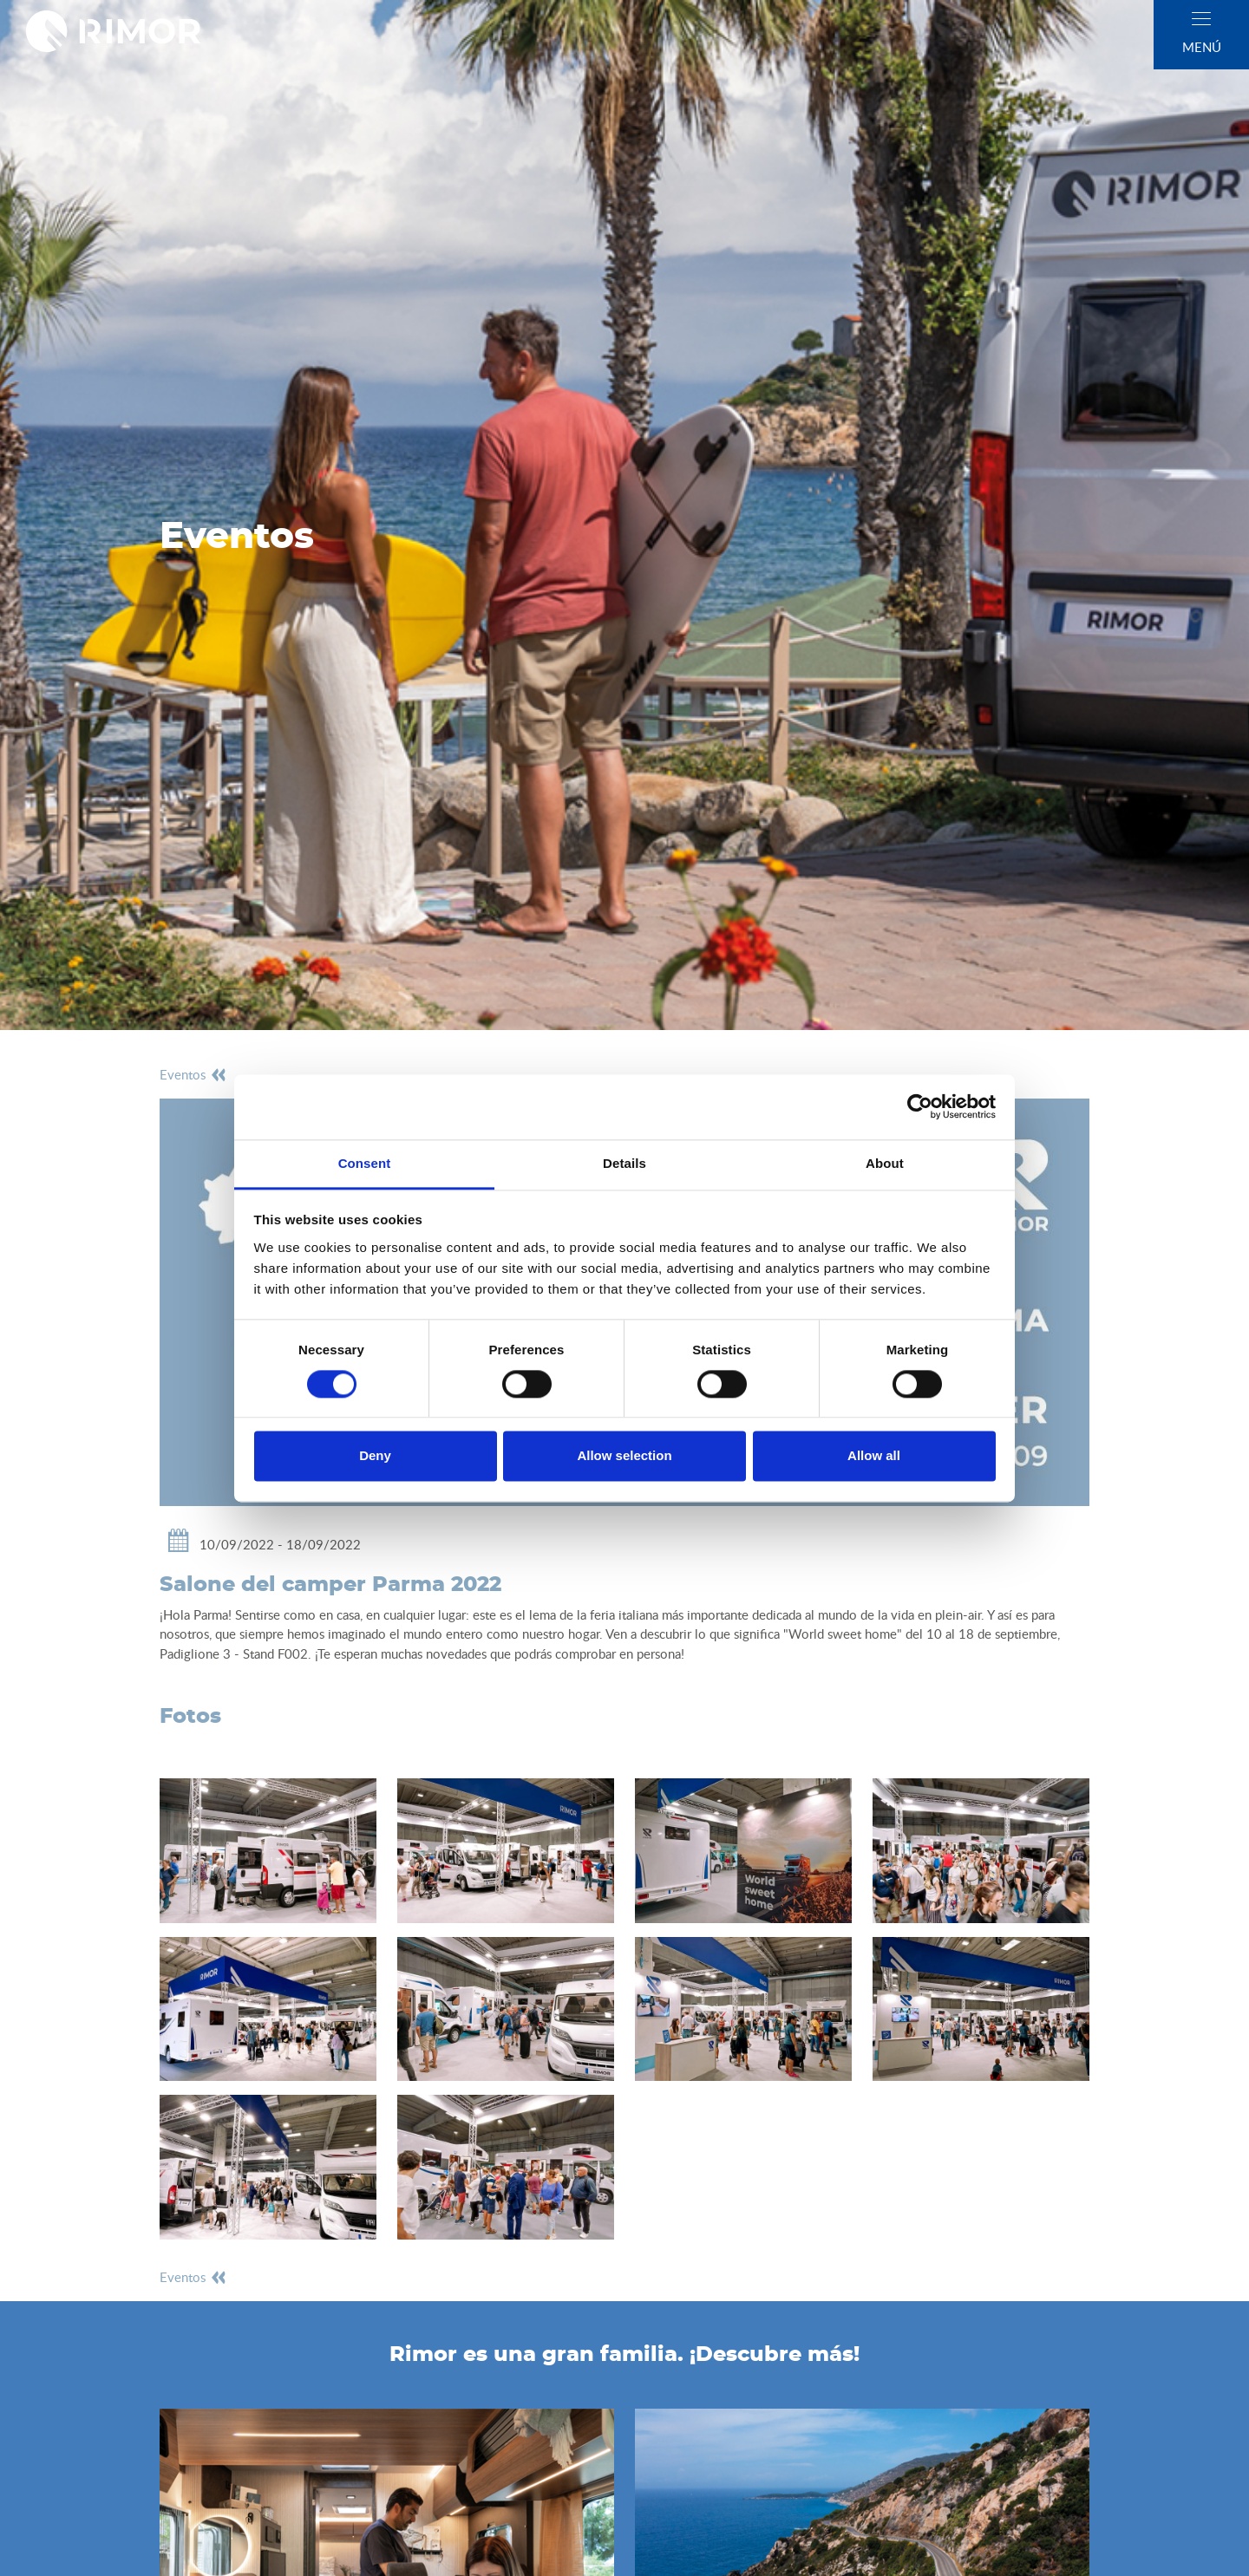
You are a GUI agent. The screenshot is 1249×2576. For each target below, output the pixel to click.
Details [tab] (624, 1163)
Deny (375, 1456)
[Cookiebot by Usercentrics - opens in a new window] (920, 1106)
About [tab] (885, 1163)
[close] (1201, 18)
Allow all (873, 1456)
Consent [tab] (364, 1163)
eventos (193, 1074)
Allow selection (624, 1456)
